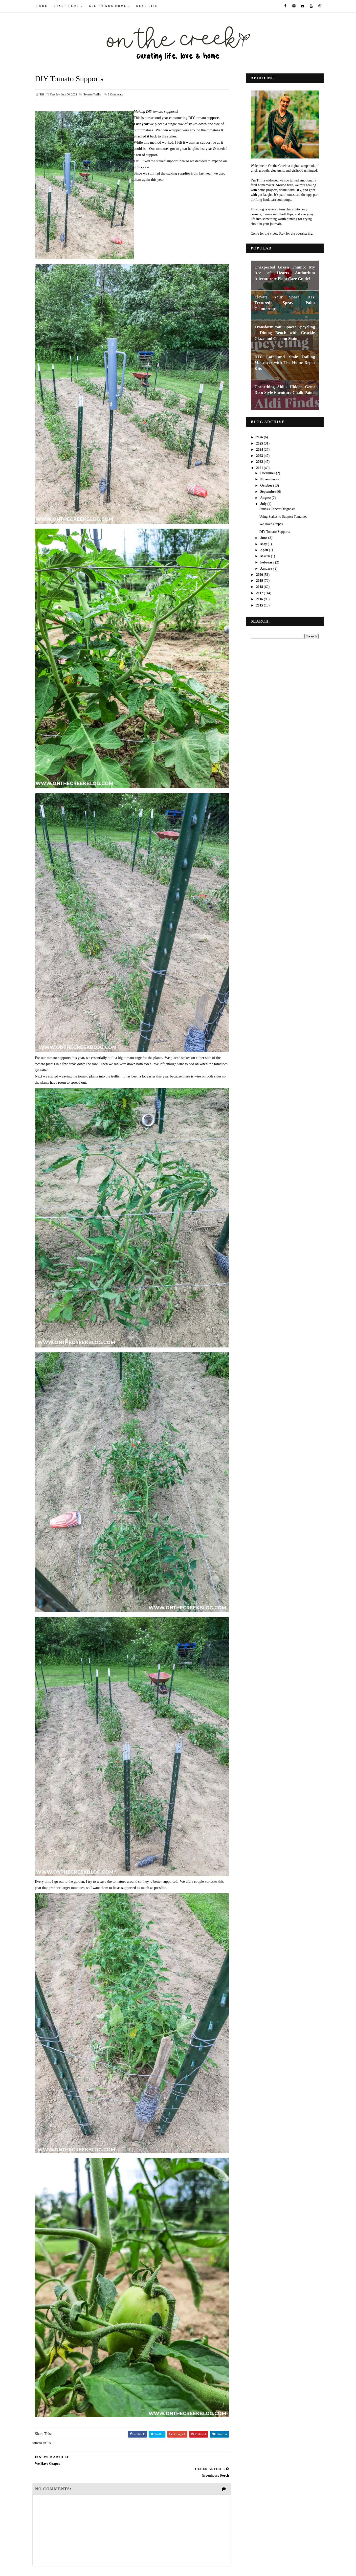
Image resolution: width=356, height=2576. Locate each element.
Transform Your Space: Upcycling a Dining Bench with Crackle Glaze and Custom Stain (283, 332)
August (264, 497)
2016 (259, 599)
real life (148, 6)
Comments (116, 94)
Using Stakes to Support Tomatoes (282, 516)
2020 (259, 574)
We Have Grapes (270, 524)
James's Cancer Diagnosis (276, 509)
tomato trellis (93, 94)
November (267, 479)
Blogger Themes (214, 2565)
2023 (259, 455)
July (262, 504)
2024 (259, 449)
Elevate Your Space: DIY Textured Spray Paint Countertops (283, 302)
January (265, 568)
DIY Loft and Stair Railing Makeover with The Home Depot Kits (283, 362)
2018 (259, 587)
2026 (259, 437)
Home (43, 6)
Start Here (67, 6)
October (265, 485)
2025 (259, 443)
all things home (109, 6)
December (267, 473)
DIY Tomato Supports (273, 532)
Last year (143, 124)
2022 (259, 462)
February (266, 562)
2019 (259, 580)
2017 (259, 593)
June (263, 537)
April (263, 550)
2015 (259, 605)
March (264, 556)
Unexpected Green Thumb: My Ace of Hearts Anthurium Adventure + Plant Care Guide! (283, 273)
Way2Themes (170, 2565)
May (263, 544)
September (267, 491)
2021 (259, 468)
